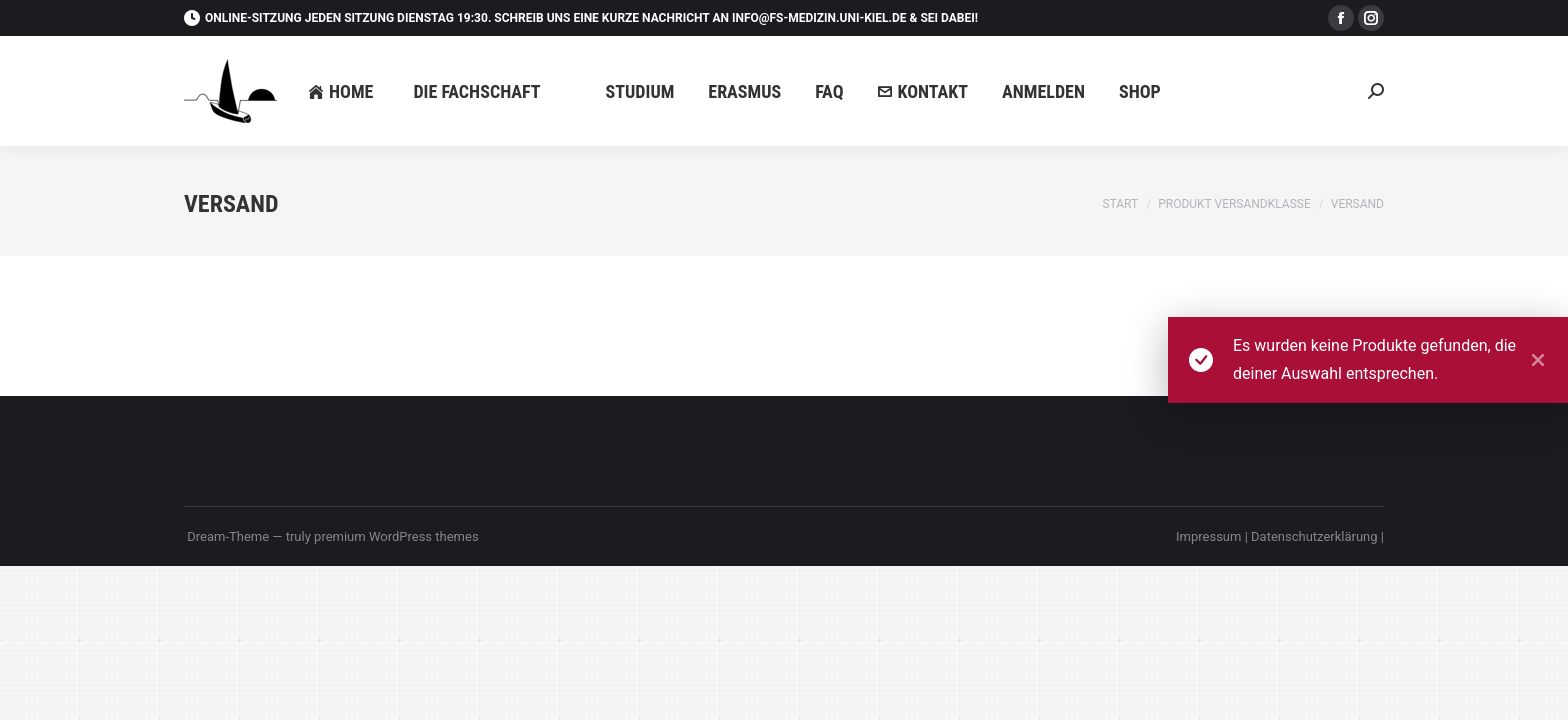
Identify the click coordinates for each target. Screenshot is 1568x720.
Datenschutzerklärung (1316, 536)
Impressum (1210, 536)
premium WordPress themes (396, 536)
